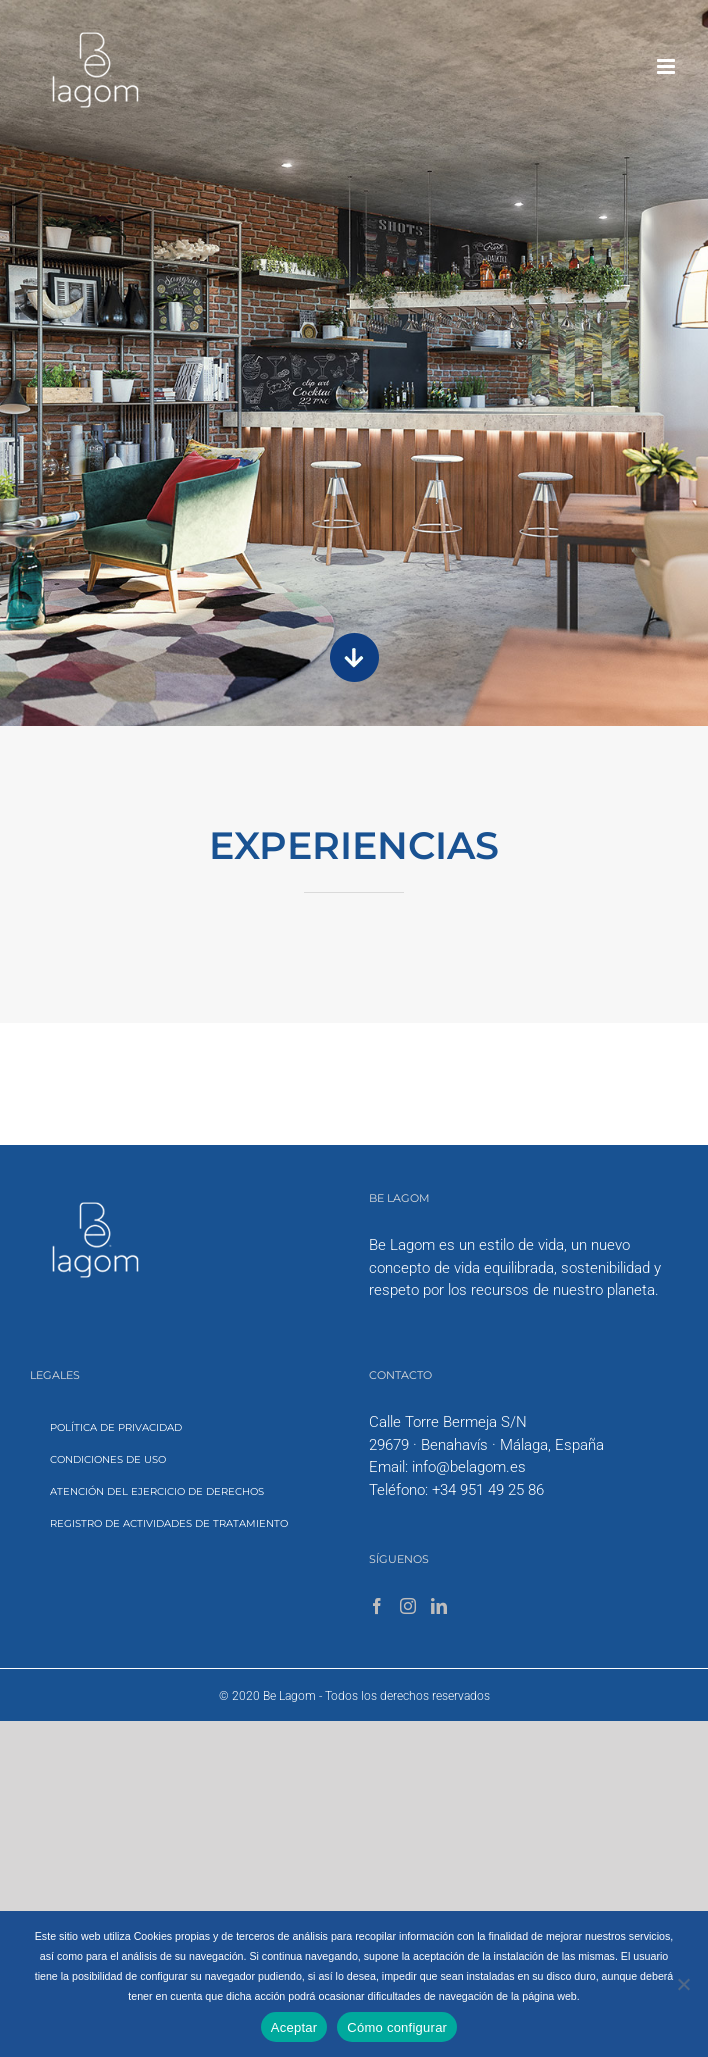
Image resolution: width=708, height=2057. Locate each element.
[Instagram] (408, 1606)
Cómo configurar (397, 2027)
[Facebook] (377, 1606)
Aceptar (294, 2027)
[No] (683, 1984)
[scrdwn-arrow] (354, 633)
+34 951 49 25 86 (488, 1490)
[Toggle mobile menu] (667, 66)
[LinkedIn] (439, 1606)
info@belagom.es (469, 1467)
